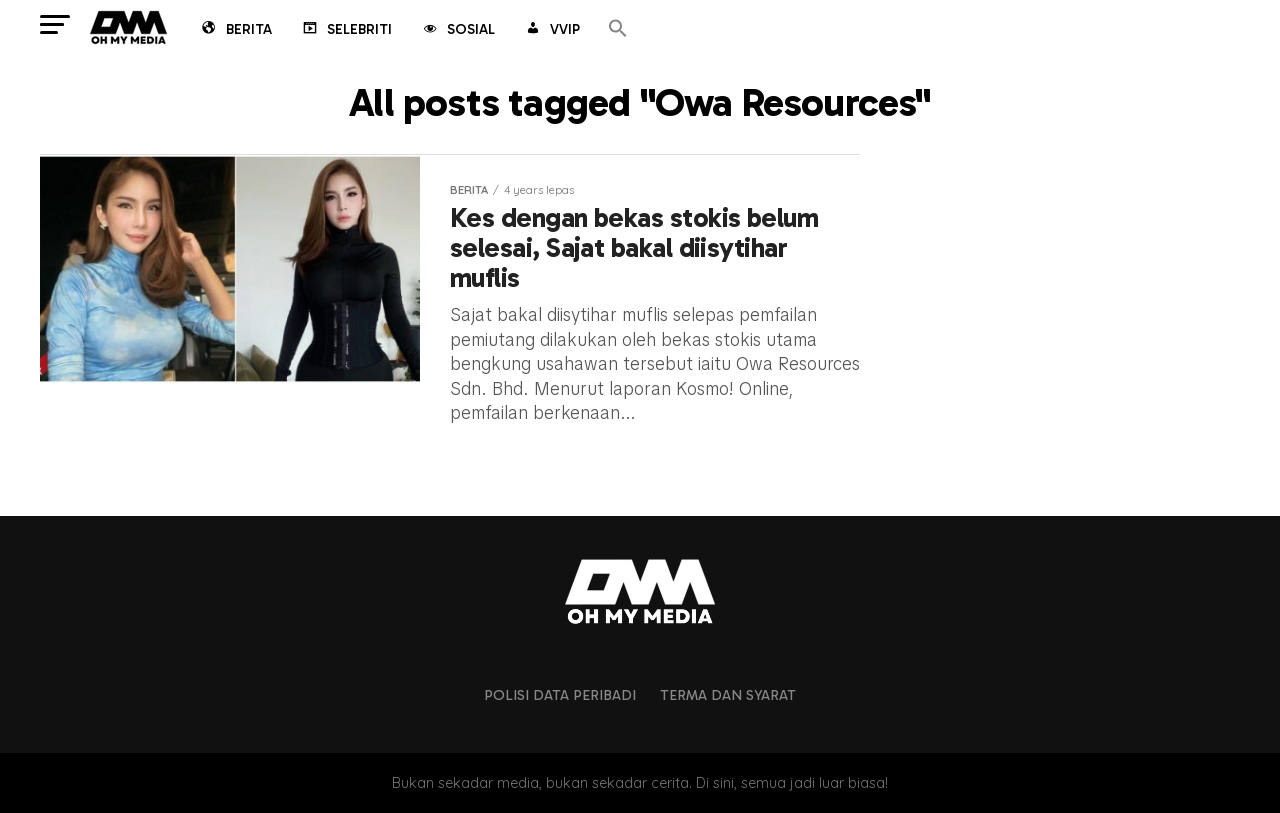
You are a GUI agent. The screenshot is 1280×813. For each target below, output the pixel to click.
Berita (235, 31)
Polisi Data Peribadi (560, 695)
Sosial (457, 31)
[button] (618, 29)
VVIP (551, 31)
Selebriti (346, 31)
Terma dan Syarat (728, 695)
